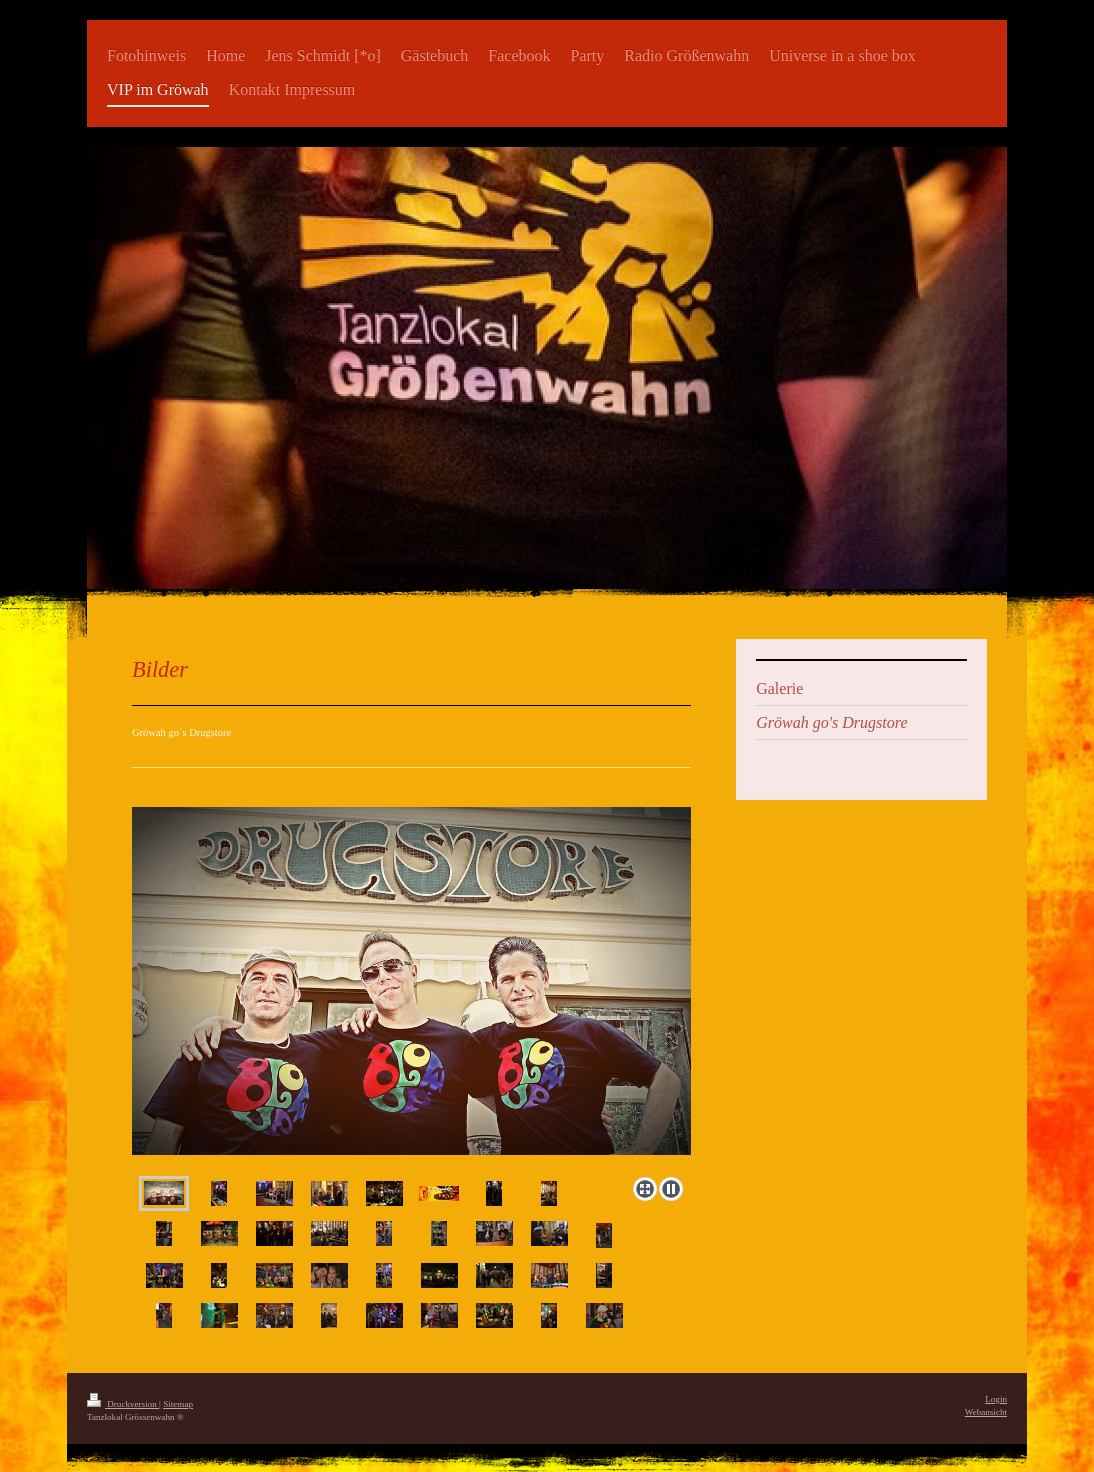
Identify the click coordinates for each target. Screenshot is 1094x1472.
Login (996, 1399)
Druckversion (123, 1404)
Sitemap (178, 1404)
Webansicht (986, 1412)
